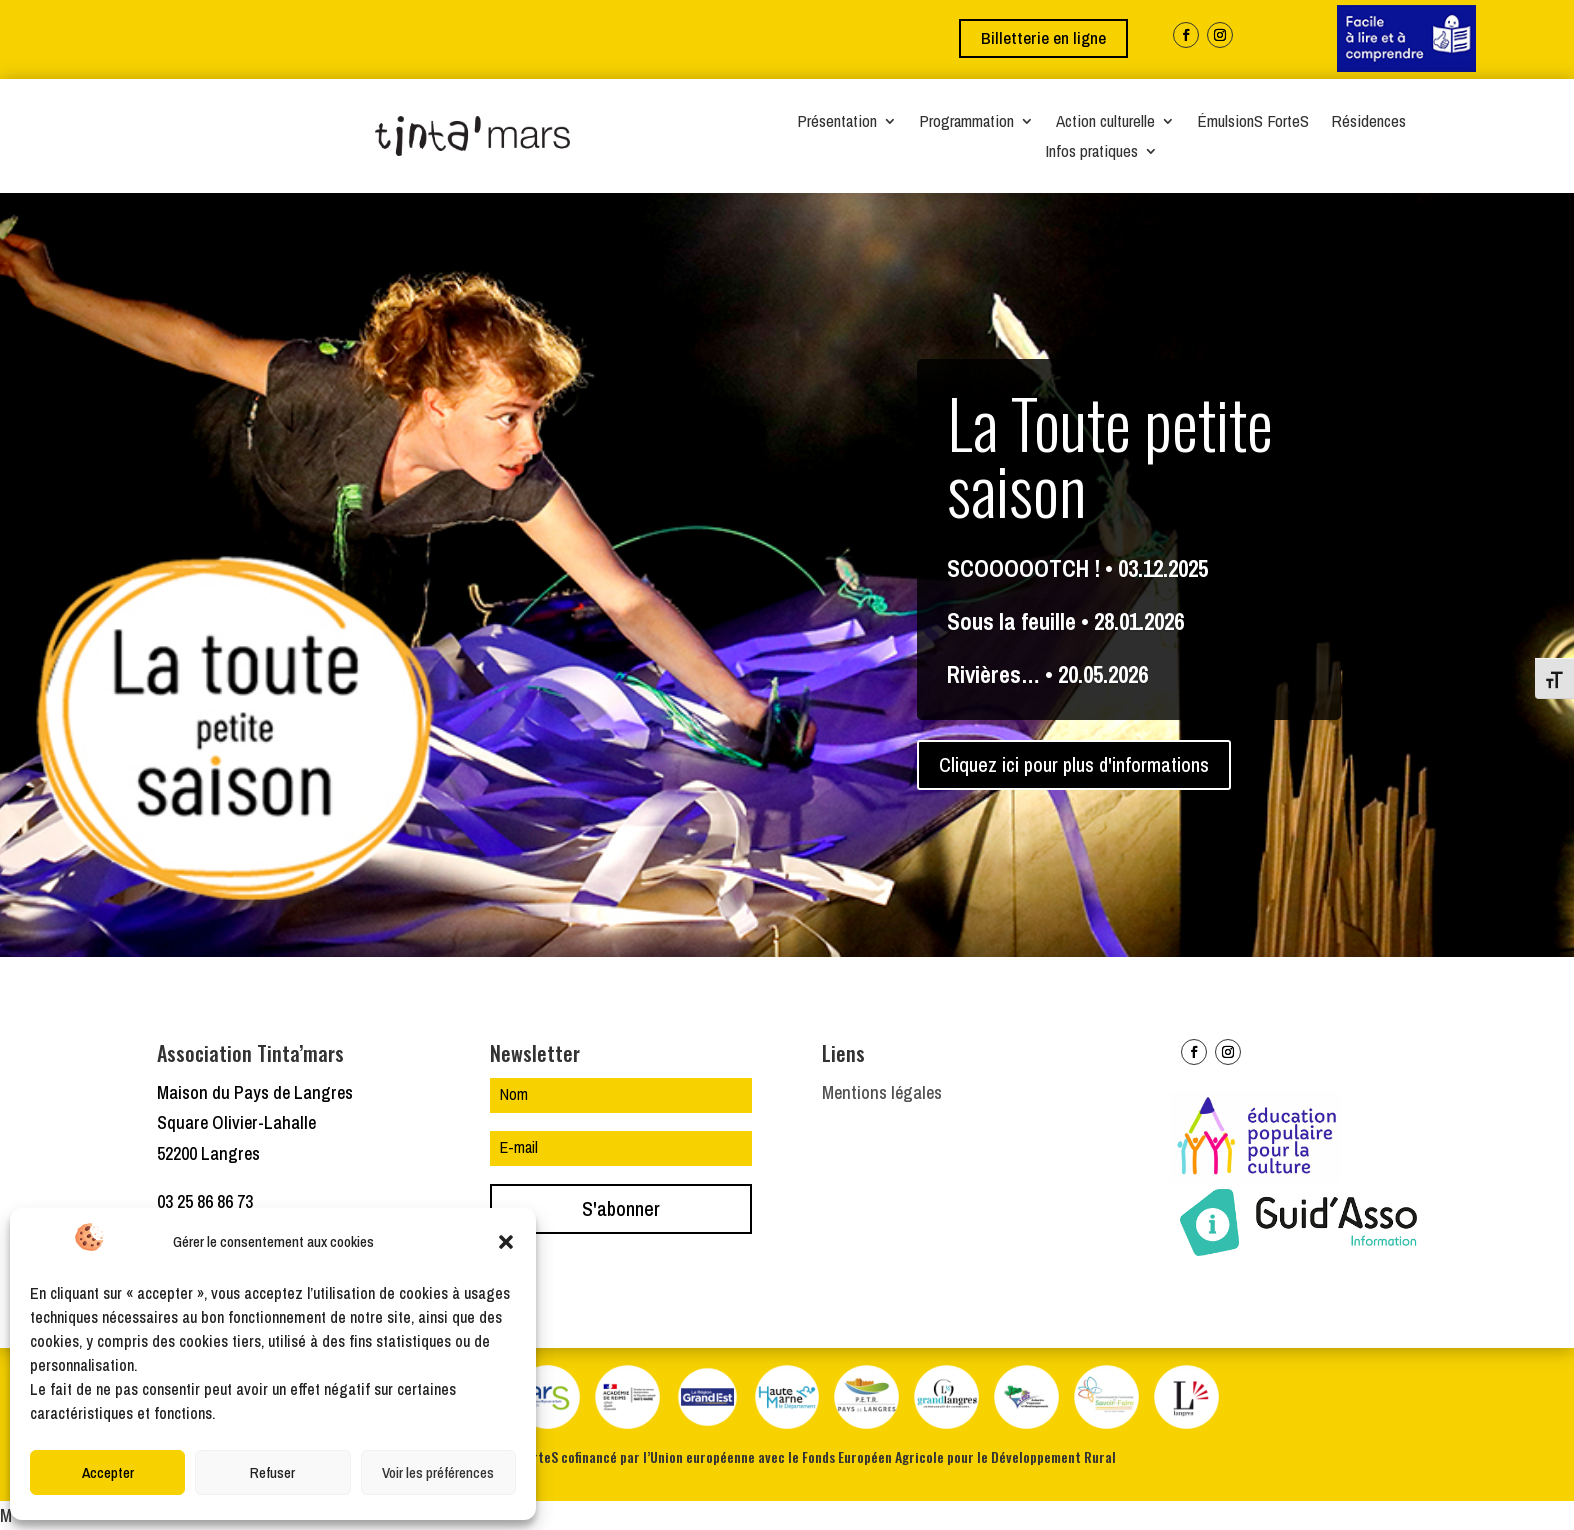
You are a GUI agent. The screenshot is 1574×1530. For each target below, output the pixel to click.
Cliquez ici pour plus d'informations (1074, 775)
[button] (506, 1242)
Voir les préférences (438, 1472)
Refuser (272, 1472)
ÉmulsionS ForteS (1253, 123)
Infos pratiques (1091, 153)
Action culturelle (1105, 123)
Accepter (108, 1472)
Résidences (1368, 123)
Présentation (837, 123)
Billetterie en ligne (1043, 37)
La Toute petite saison (1110, 466)
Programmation (966, 123)
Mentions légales (882, 1092)
